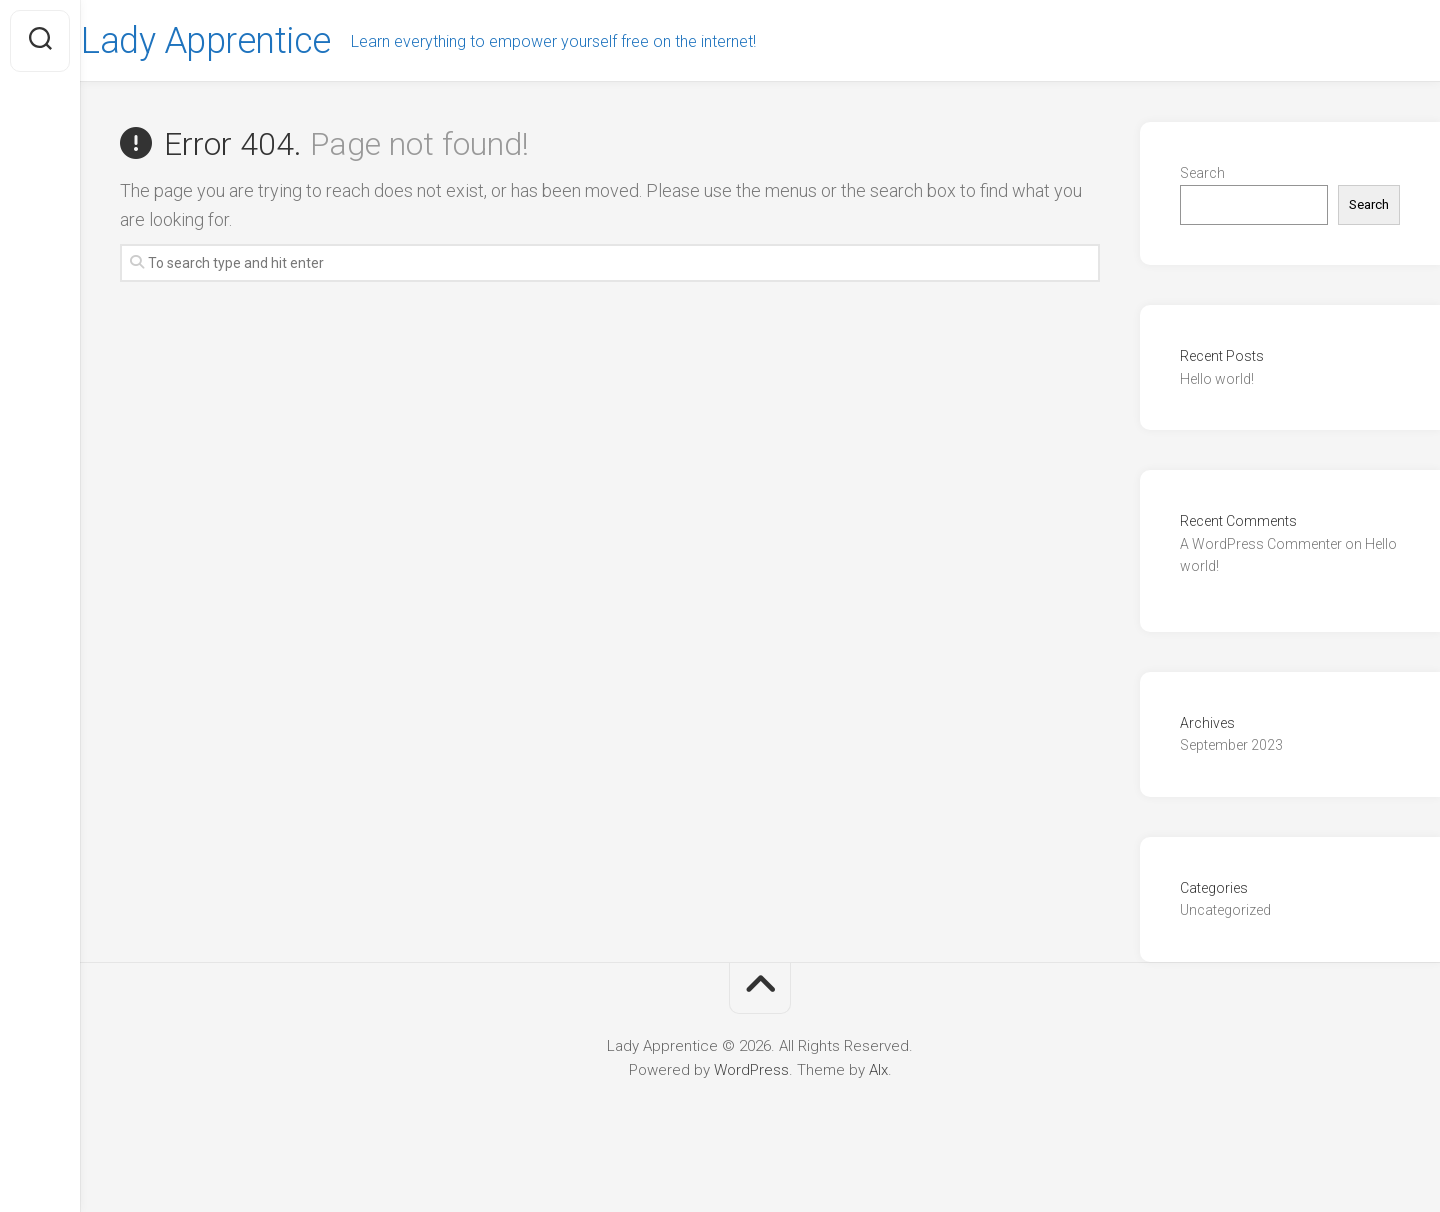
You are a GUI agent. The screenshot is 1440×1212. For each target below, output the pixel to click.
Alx (878, 1070)
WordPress (751, 1070)
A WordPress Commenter (1261, 544)
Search (1202, 173)
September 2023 (1231, 745)
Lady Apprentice (245, 41)
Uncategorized (1225, 910)
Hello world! (1217, 379)
